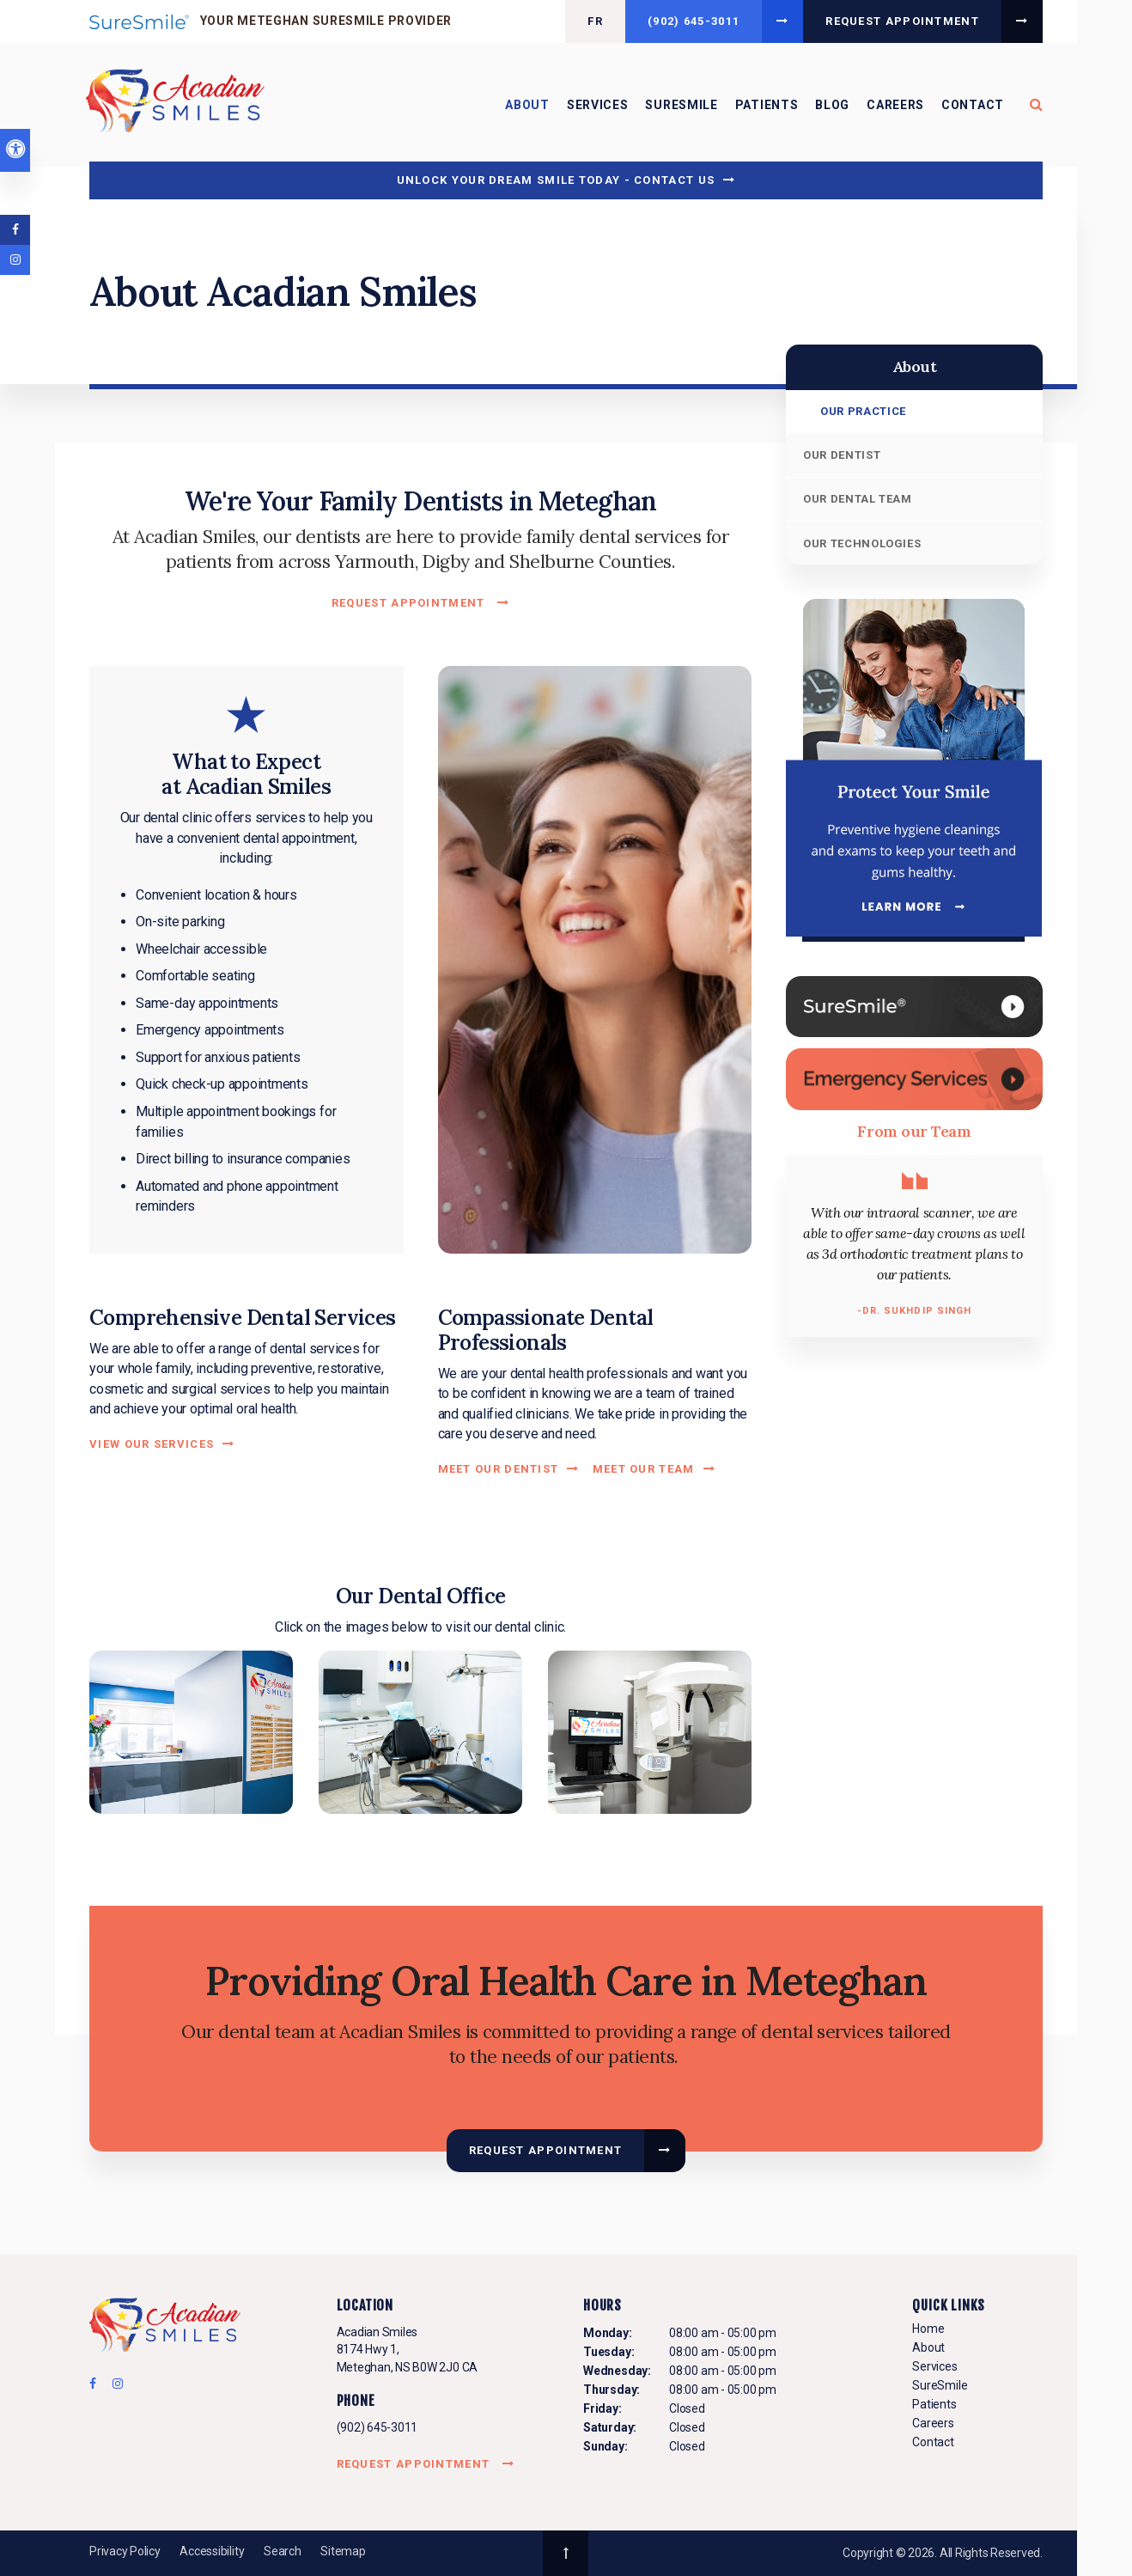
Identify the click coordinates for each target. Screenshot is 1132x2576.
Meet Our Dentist (498, 1468)
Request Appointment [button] (902, 21)
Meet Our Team (644, 1468)
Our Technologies (862, 543)
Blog (832, 105)
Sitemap (342, 2551)
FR (595, 21)
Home (928, 2328)
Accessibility (212, 2551)
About (527, 105)
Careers (895, 105)
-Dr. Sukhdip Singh (914, 1310)
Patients (767, 105)
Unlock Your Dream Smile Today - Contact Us (556, 180)
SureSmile (681, 105)
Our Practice (863, 411)
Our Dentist (841, 455)
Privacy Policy (125, 2551)
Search (282, 2551)
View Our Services (151, 1444)
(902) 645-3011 (693, 21)
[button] (191, 1731)
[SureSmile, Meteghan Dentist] (914, 1005)
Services (598, 105)
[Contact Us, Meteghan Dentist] (914, 1077)
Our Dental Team (857, 498)
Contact (972, 105)
